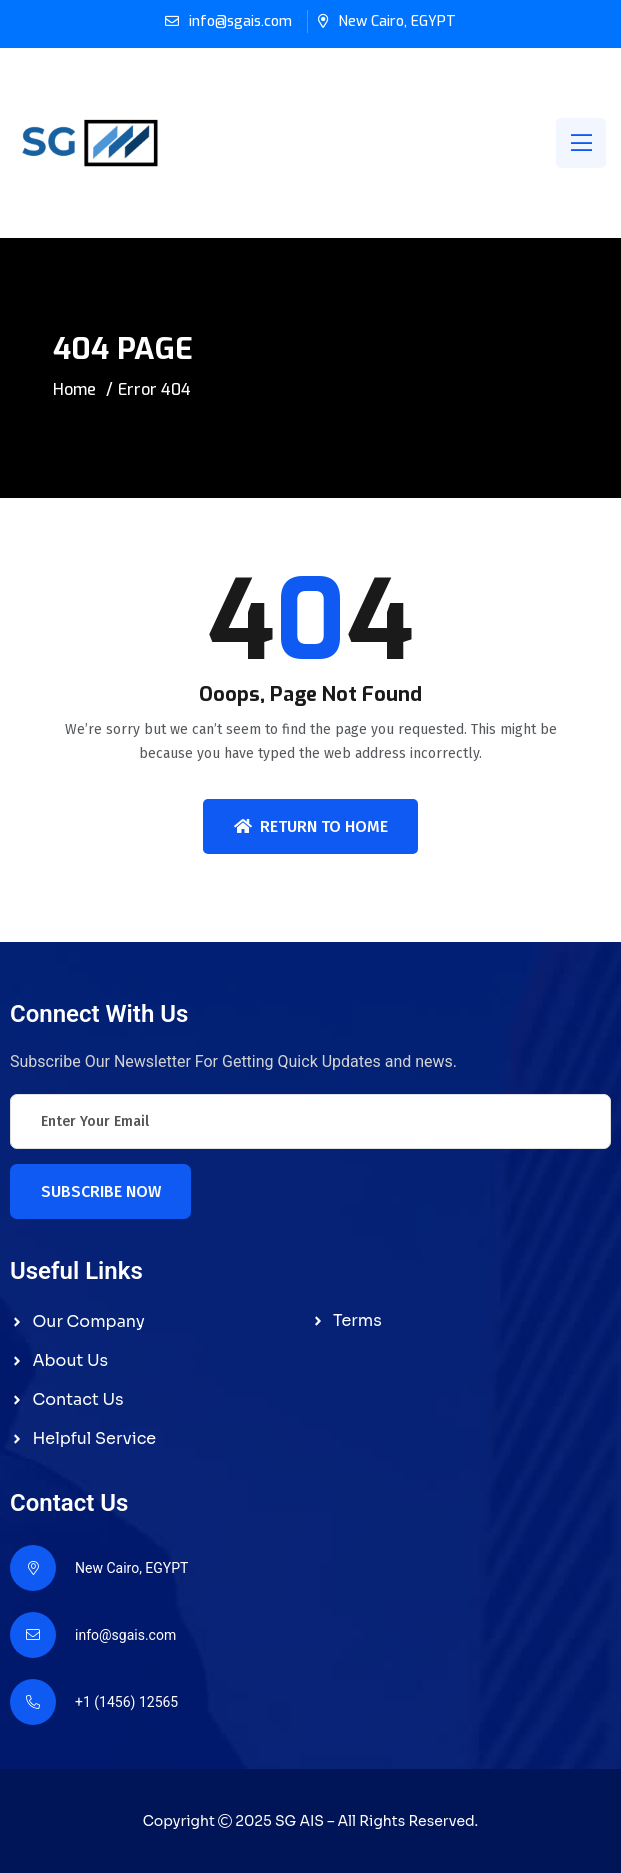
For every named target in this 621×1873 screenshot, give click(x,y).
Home (74, 389)
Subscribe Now (101, 1191)
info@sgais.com (240, 21)
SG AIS (299, 1821)
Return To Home (311, 826)
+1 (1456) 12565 (126, 1702)
